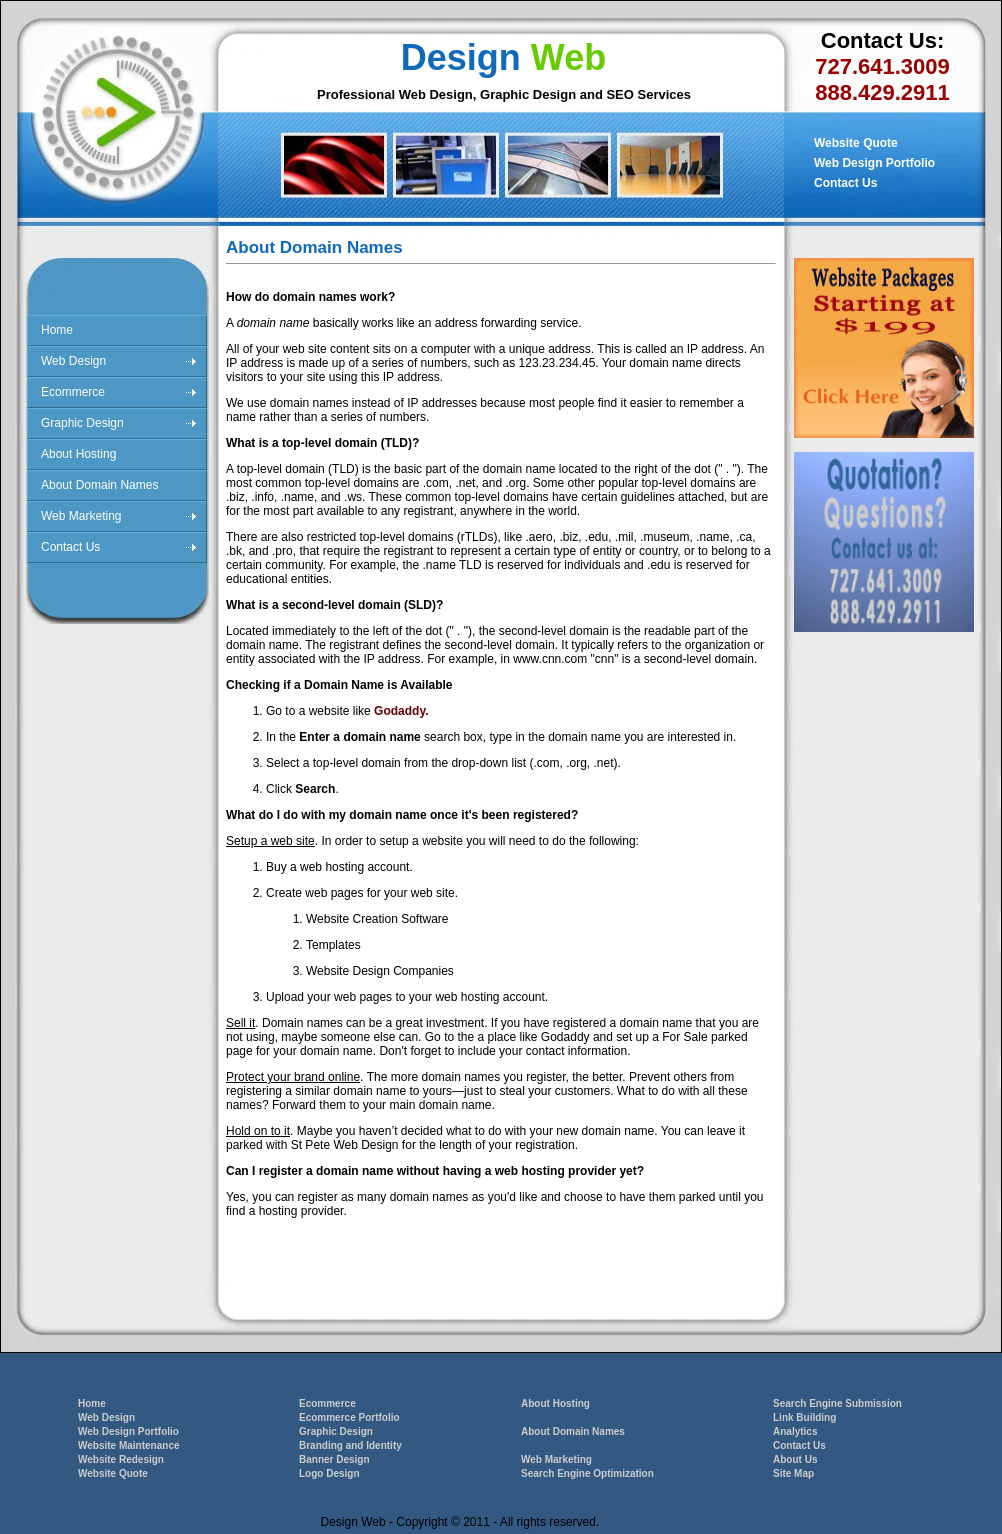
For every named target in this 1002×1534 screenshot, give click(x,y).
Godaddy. (401, 711)
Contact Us (845, 183)
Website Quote (856, 143)
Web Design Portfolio (874, 163)
